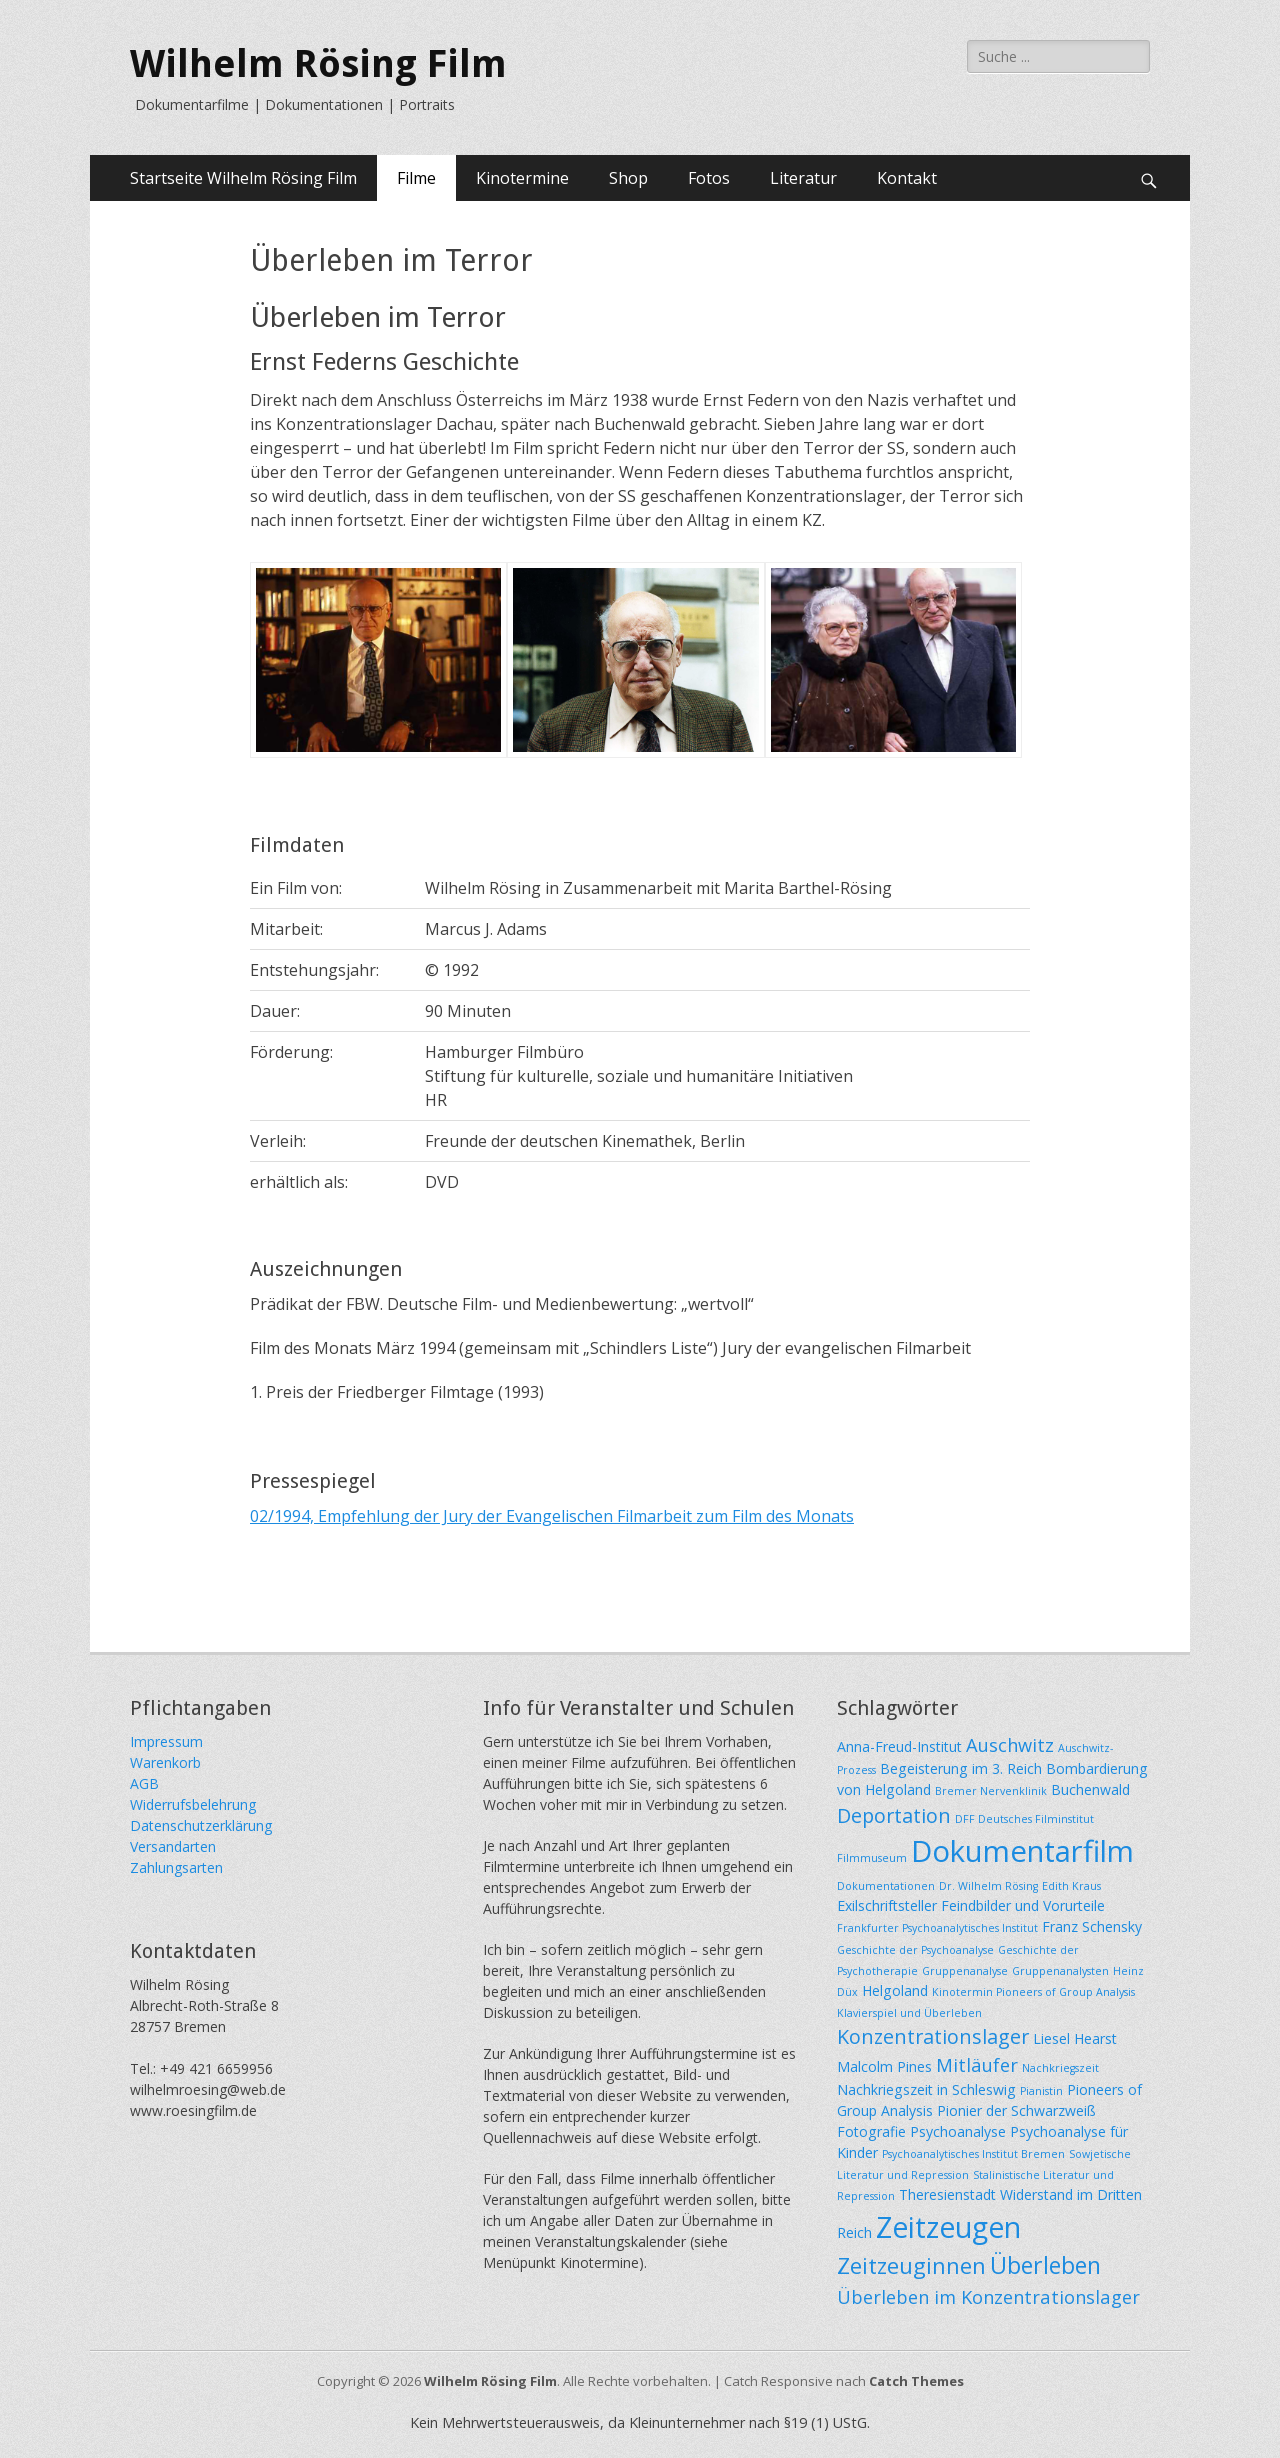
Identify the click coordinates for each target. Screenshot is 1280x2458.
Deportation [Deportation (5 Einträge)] (894, 1815)
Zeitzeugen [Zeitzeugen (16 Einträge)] (948, 2227)
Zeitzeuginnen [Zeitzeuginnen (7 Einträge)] (911, 2265)
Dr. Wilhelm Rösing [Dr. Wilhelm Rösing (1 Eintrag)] (988, 1886)
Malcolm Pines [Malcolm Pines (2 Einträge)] (884, 2066)
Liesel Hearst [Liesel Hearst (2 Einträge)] (1075, 2038)
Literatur (803, 178)
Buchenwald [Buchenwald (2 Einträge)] (1090, 1789)
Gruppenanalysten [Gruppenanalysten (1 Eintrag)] (1060, 1971)
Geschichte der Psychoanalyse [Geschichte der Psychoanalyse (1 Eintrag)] (915, 1950)
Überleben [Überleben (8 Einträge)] (1045, 2265)
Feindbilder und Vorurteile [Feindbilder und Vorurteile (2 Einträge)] (1023, 1905)
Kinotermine (522, 178)
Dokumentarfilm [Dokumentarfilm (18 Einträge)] (1022, 1851)
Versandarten (173, 1846)
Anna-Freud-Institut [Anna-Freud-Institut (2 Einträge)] (899, 1746)
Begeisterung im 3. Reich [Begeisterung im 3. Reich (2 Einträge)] (961, 1768)
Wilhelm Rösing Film (318, 64)
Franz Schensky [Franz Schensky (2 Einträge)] (1092, 1926)
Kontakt (907, 178)
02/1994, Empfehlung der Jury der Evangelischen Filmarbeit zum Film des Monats (552, 1516)
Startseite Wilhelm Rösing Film (243, 178)
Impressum (166, 1741)
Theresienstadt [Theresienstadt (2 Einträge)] (947, 2194)
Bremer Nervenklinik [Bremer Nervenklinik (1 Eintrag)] (991, 1791)
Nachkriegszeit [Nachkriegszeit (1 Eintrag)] (1060, 2068)
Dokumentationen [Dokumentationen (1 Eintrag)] (886, 1886)
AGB (144, 1783)
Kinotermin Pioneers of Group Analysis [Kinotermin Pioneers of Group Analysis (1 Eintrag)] (1033, 1992)
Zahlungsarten (176, 1867)
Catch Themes (916, 2381)
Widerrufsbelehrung (193, 1804)
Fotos (709, 178)
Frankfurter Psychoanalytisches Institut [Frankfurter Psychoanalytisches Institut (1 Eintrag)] (937, 1928)
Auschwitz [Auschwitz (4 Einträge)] (1010, 1744)
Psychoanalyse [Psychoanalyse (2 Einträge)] (958, 2131)
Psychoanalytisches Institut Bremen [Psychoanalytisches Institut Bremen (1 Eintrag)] (973, 2154)
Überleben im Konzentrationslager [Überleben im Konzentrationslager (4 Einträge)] (988, 2296)
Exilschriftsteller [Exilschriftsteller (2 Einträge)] (887, 1905)
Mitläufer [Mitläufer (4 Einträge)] (977, 2064)
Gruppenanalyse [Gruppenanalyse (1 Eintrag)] (965, 1971)
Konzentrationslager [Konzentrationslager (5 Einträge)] (933, 2036)
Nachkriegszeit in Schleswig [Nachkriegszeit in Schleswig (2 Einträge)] (926, 2089)
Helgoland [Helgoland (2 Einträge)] (895, 1990)
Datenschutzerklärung (201, 1825)
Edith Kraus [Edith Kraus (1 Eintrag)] (1071, 1886)
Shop (628, 178)
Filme (416, 178)
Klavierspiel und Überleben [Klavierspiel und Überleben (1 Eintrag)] (909, 2013)
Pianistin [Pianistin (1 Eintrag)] (1041, 2091)
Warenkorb (165, 1762)
